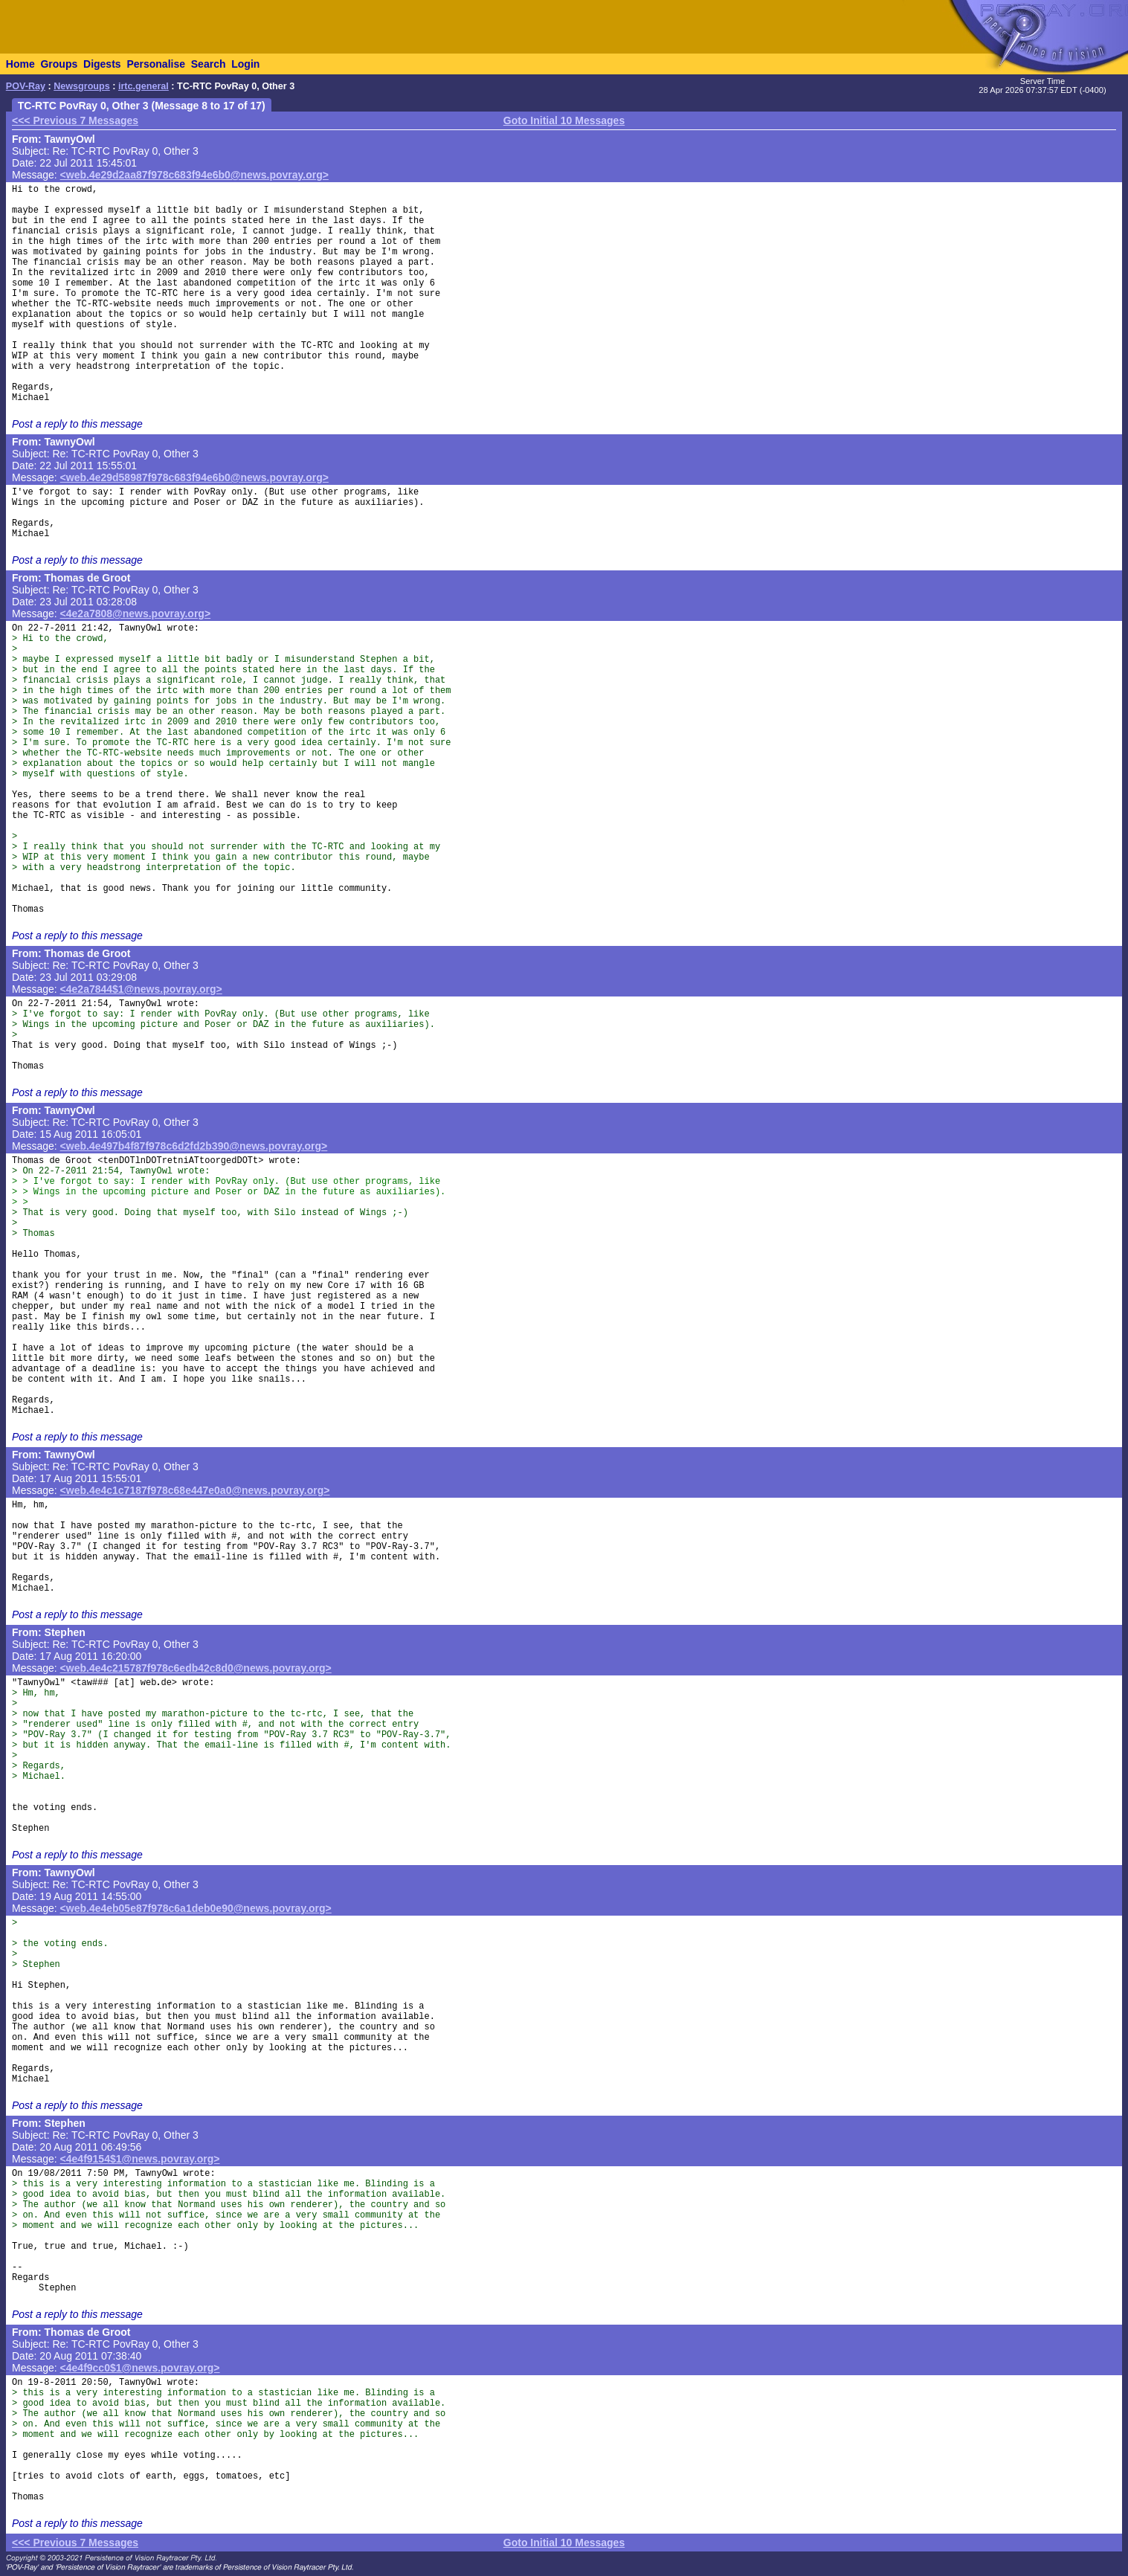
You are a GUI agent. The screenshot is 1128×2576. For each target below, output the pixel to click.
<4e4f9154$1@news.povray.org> (140, 2159)
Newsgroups (82, 86)
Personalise (155, 64)
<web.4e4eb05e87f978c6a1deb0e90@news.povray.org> (196, 1908)
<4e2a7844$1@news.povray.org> (141, 989)
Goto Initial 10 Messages (564, 120)
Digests (102, 64)
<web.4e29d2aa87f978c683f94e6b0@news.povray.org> (194, 175)
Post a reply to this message (77, 424)
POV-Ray (25, 86)
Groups (58, 64)
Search (208, 64)
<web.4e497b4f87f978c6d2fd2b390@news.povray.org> (194, 1146)
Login (245, 64)
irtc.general (143, 86)
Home (20, 64)
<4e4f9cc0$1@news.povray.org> (140, 2368)
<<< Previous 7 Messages (75, 120)
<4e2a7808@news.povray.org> (135, 613)
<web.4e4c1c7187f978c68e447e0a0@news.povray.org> (195, 1490)
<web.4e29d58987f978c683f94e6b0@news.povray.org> (194, 477)
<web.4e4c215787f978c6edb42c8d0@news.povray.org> (196, 1668)
